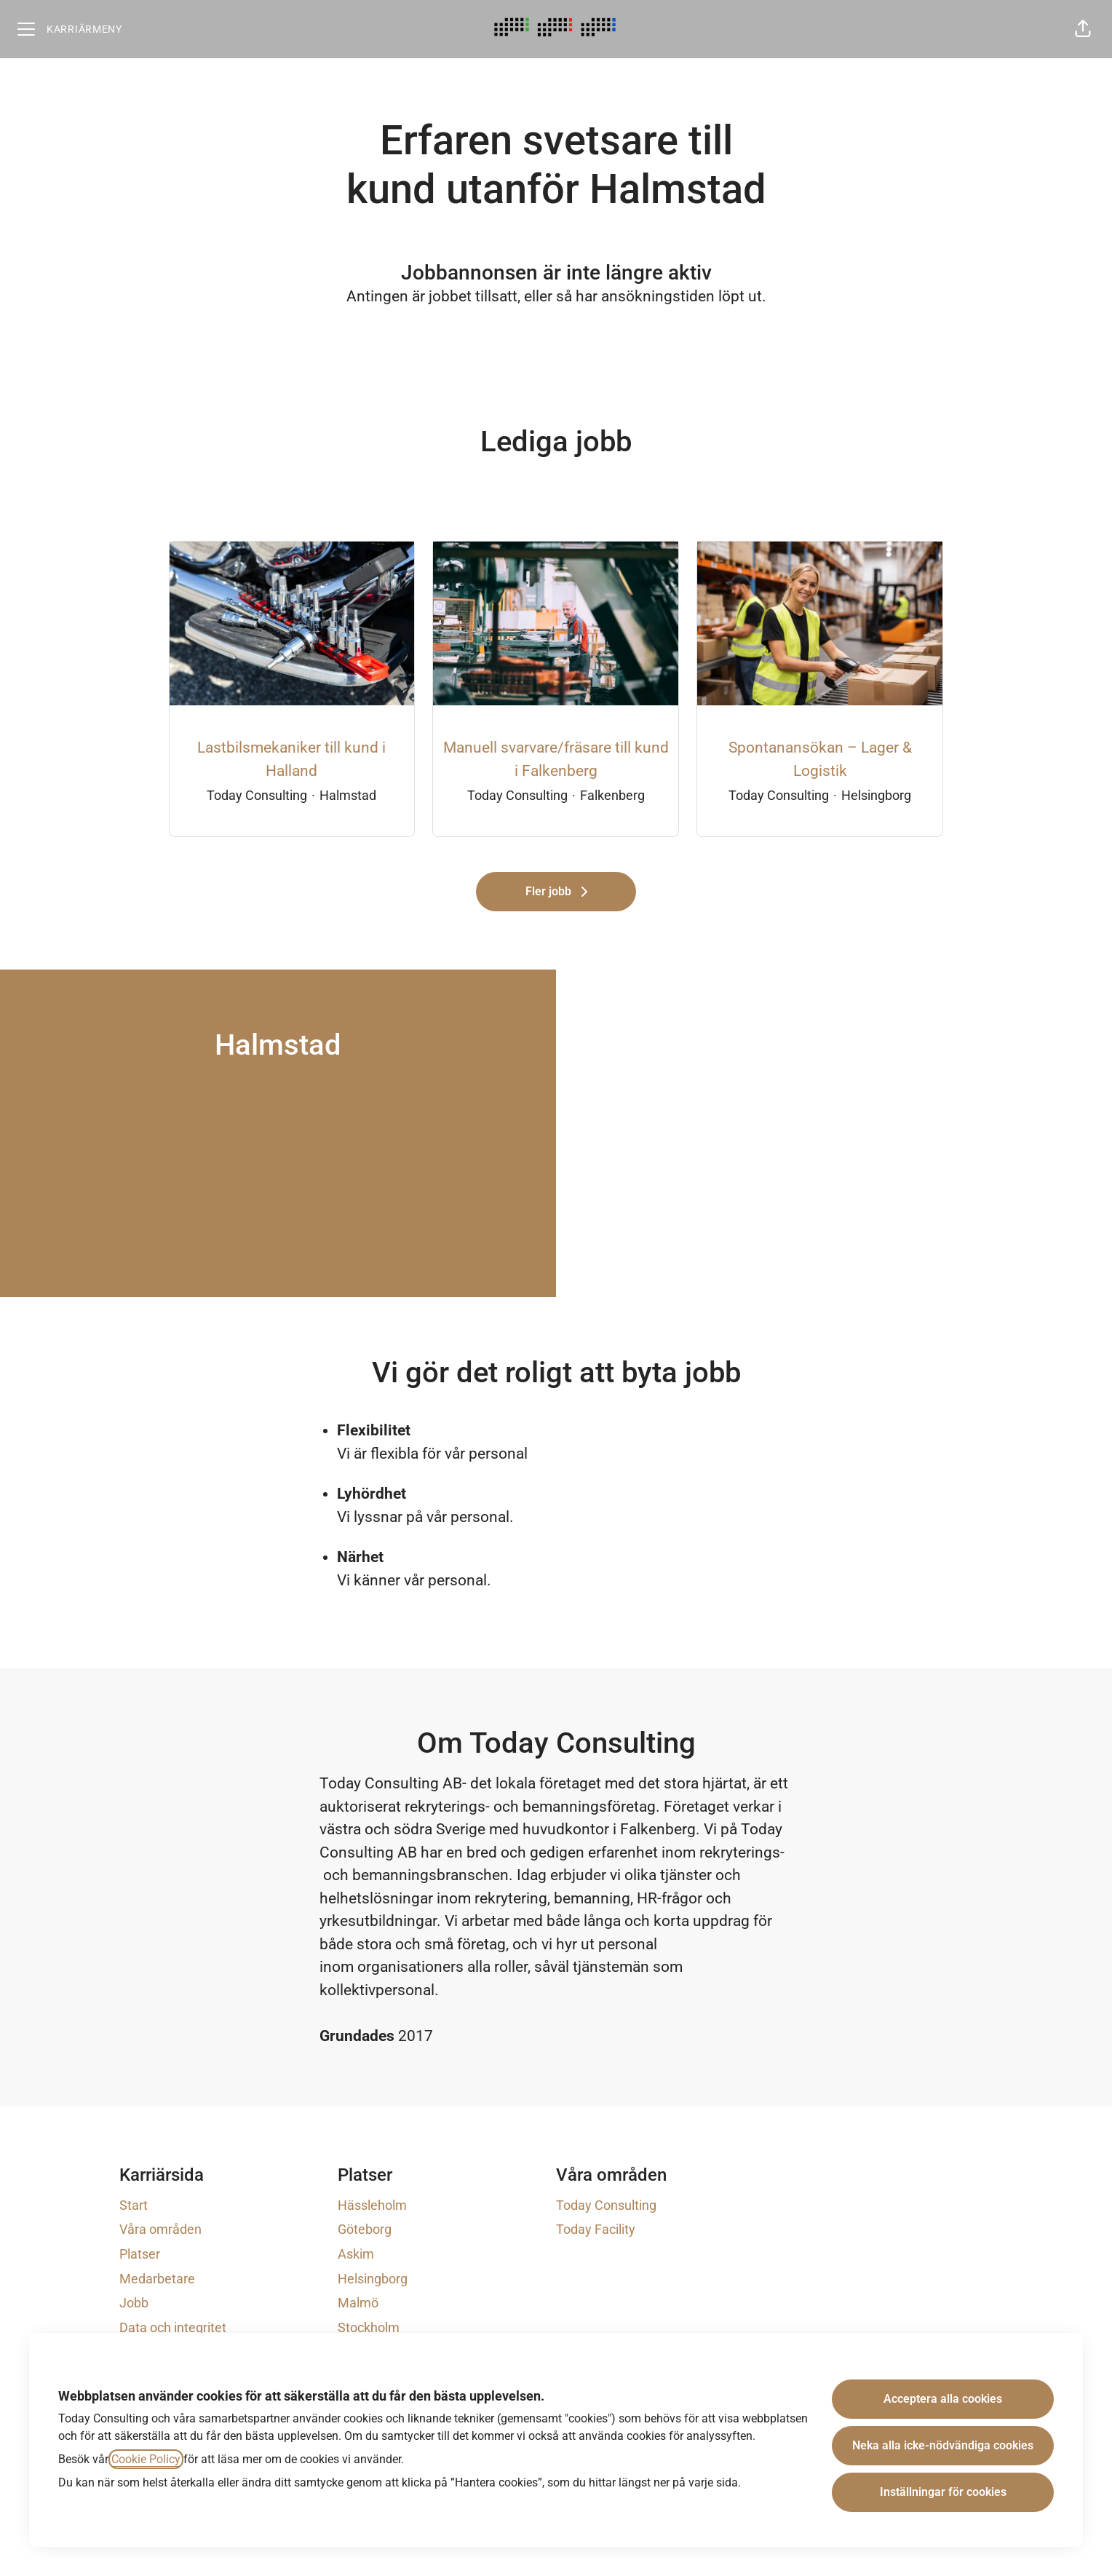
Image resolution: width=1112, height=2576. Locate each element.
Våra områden (160, 2229)
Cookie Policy (145, 2459)
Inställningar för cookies (943, 2492)
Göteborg (365, 2229)
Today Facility (595, 2229)
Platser (139, 2254)
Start (133, 2205)
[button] (1083, 29)
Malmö (358, 2302)
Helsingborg (373, 2278)
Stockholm (369, 2327)
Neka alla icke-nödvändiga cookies (942, 2445)
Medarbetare (157, 2278)
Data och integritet (172, 2327)
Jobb (133, 2302)
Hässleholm (372, 2205)
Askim (356, 2254)
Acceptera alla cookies (942, 2399)
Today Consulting (606, 2205)
